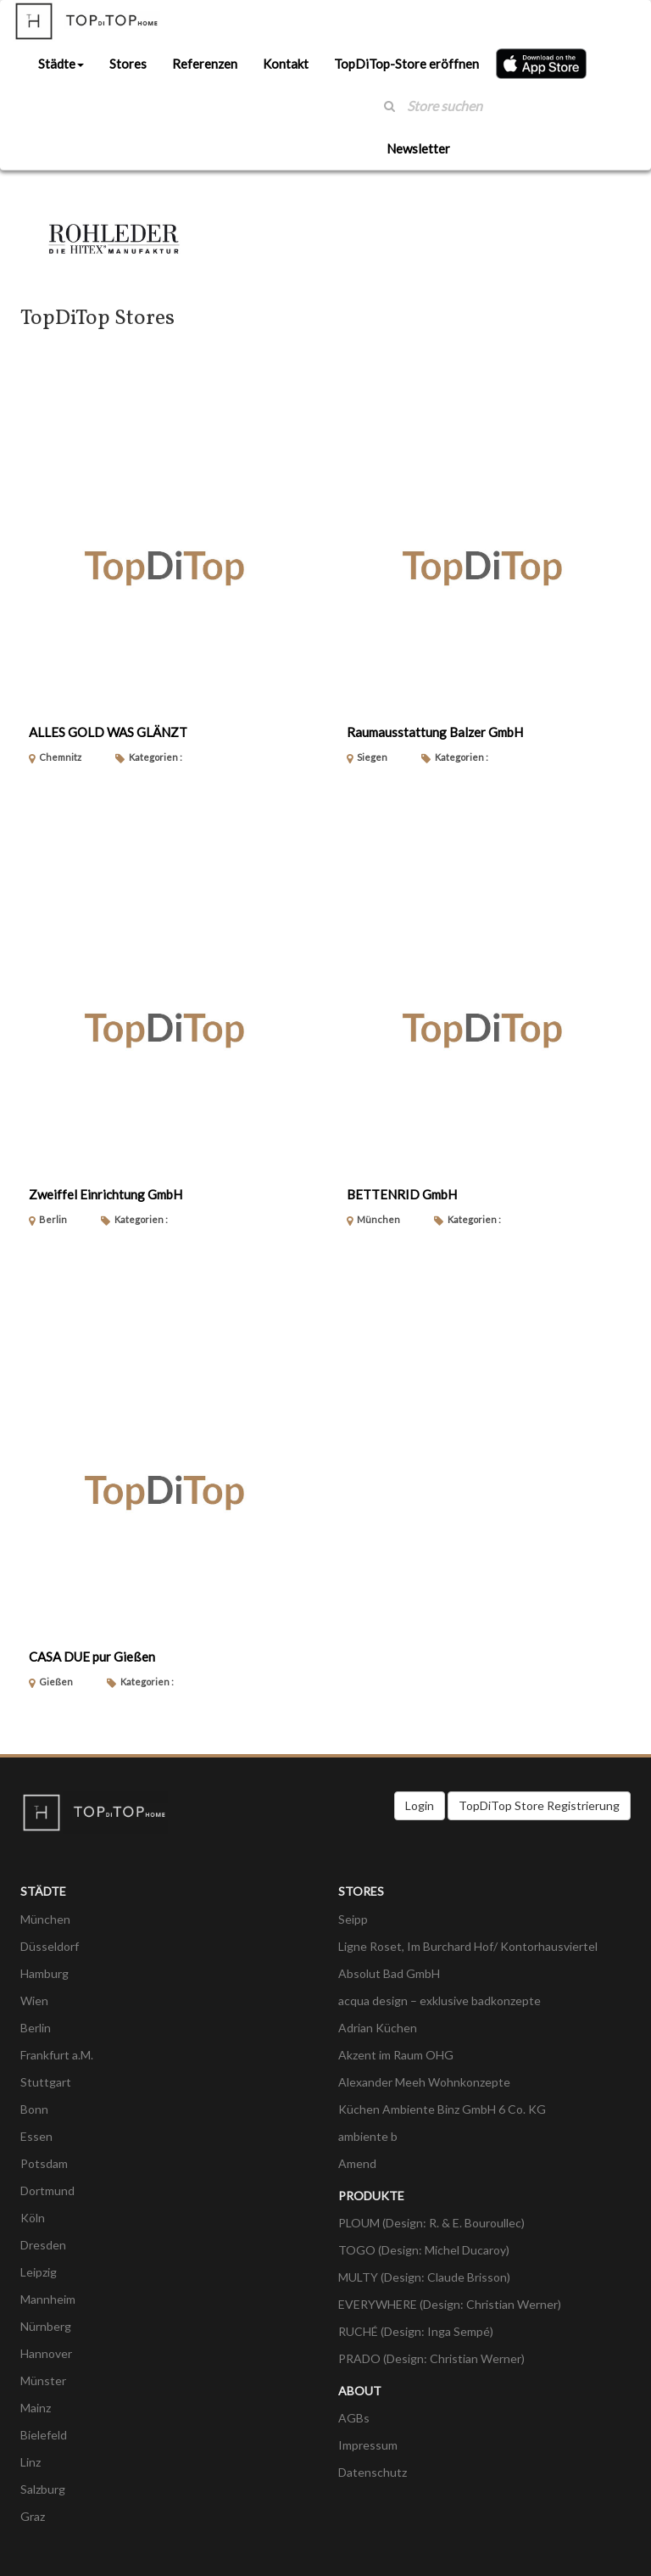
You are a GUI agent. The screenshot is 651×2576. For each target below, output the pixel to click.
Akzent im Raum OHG (395, 2055)
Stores (128, 63)
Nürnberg (45, 2326)
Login (419, 1805)
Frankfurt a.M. (56, 2055)
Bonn (34, 2109)
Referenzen (204, 63)
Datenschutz (372, 2472)
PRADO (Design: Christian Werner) (431, 2358)
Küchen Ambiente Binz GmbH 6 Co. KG (442, 2109)
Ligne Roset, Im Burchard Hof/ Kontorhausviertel (468, 1946)
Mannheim (47, 2299)
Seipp (353, 1919)
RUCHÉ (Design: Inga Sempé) (415, 2331)
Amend (357, 2163)
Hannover (46, 2353)
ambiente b (368, 2136)
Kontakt (286, 63)
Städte (61, 63)
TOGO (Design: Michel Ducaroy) (423, 2250)
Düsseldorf (49, 1946)
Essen (36, 2136)
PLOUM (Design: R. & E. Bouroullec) (431, 2223)
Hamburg (44, 1973)
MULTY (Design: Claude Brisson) (424, 2277)
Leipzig (38, 2272)
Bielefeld (43, 2435)
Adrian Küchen (377, 2027)
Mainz (35, 2407)
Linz (30, 2462)
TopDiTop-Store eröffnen (406, 63)
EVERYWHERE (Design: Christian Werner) (449, 2304)
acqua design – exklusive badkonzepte (439, 2000)
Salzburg (42, 2489)
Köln (32, 2217)
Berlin (35, 2027)
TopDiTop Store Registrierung (539, 1805)
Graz (32, 2516)
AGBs (354, 2418)
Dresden (43, 2245)
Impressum (368, 2445)
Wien (34, 2000)
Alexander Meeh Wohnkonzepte (424, 2082)
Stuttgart (45, 2082)
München (45, 1919)
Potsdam (44, 2163)
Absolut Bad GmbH (389, 1973)
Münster (43, 2380)
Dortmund (47, 2190)
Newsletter (418, 148)
